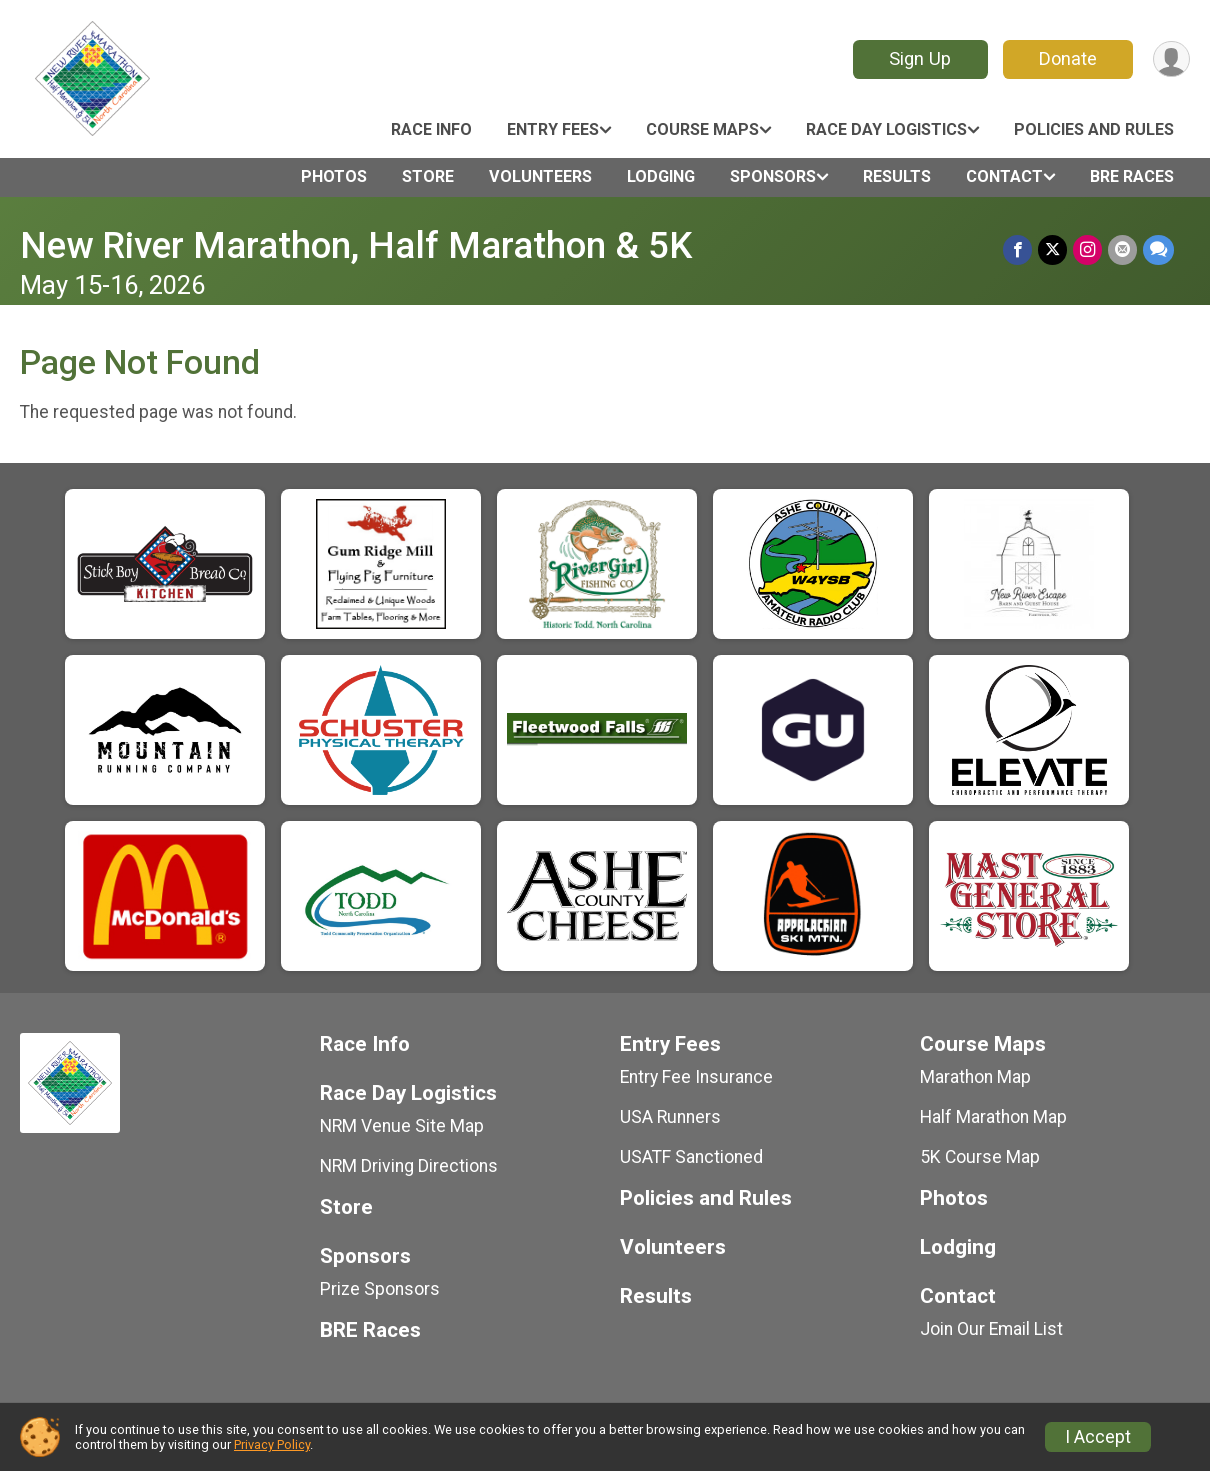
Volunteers (540, 176)
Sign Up (920, 58)
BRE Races (1132, 176)
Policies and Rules (1094, 129)
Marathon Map (975, 1077)
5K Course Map (980, 1157)
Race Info (431, 129)
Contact (1004, 176)
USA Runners (670, 1117)
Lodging (661, 176)
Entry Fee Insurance (696, 1077)
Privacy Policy (272, 1444)
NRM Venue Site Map (402, 1126)
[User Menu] (1171, 59)
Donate (1068, 58)
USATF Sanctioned (691, 1157)
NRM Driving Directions (409, 1166)
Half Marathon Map (993, 1117)
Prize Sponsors (380, 1289)
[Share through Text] (1158, 249)
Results (897, 176)
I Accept (1098, 1437)
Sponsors (773, 176)
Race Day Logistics (886, 129)
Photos (334, 176)
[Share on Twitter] (1052, 249)
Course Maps (702, 129)
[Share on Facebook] (1017, 249)
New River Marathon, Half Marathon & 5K (356, 245)
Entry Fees (553, 129)
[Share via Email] (1122, 249)
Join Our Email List (991, 1329)
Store (428, 176)
